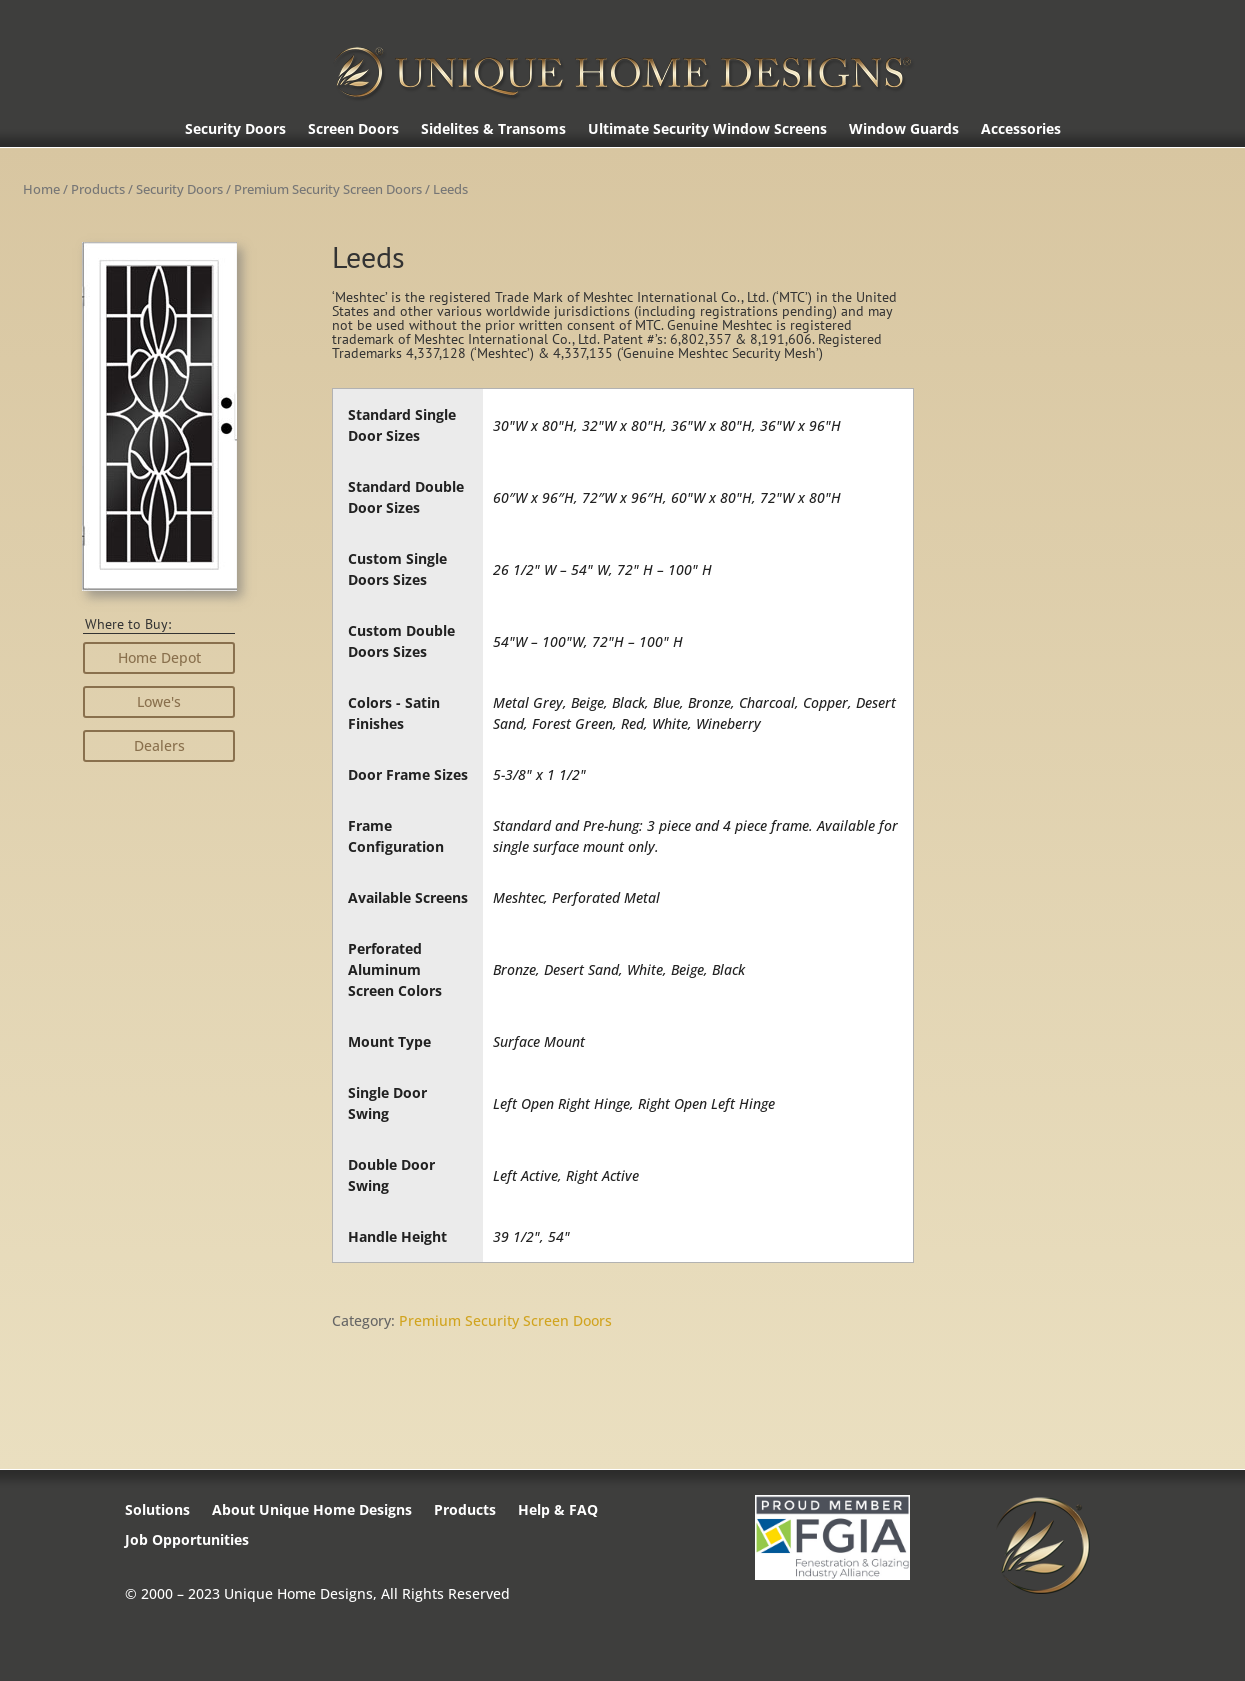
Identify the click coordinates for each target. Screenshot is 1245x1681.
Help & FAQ (558, 1511)
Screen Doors (353, 130)
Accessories (1021, 130)
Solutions (157, 1511)
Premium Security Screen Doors (328, 189)
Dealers (159, 745)
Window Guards (904, 130)
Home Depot (159, 657)
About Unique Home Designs (312, 1511)
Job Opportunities (187, 1541)
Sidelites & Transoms (493, 130)
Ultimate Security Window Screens (707, 130)
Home (41, 189)
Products (98, 189)
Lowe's (159, 701)
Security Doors (235, 130)
